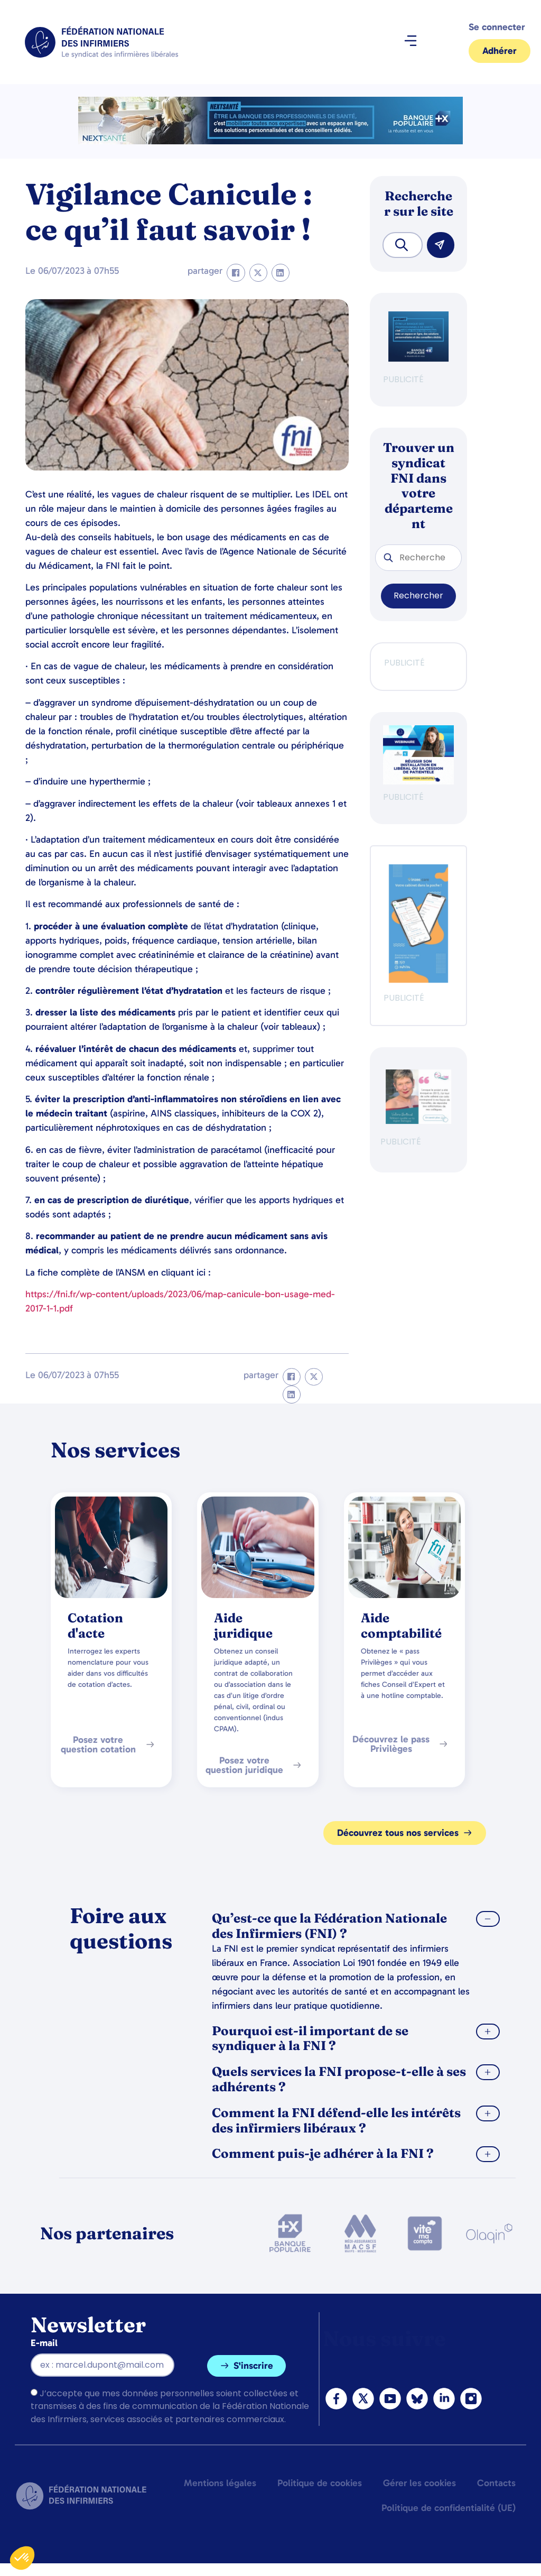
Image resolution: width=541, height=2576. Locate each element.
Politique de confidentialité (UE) (448, 2508)
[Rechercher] (440, 245)
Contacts (496, 2483)
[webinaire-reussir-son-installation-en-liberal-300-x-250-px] (418, 781)
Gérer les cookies (419, 2483)
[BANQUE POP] (418, 359)
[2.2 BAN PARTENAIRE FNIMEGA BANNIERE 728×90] (270, 141)
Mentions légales (220, 2483)
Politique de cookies (319, 2483)
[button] (410, 42)
